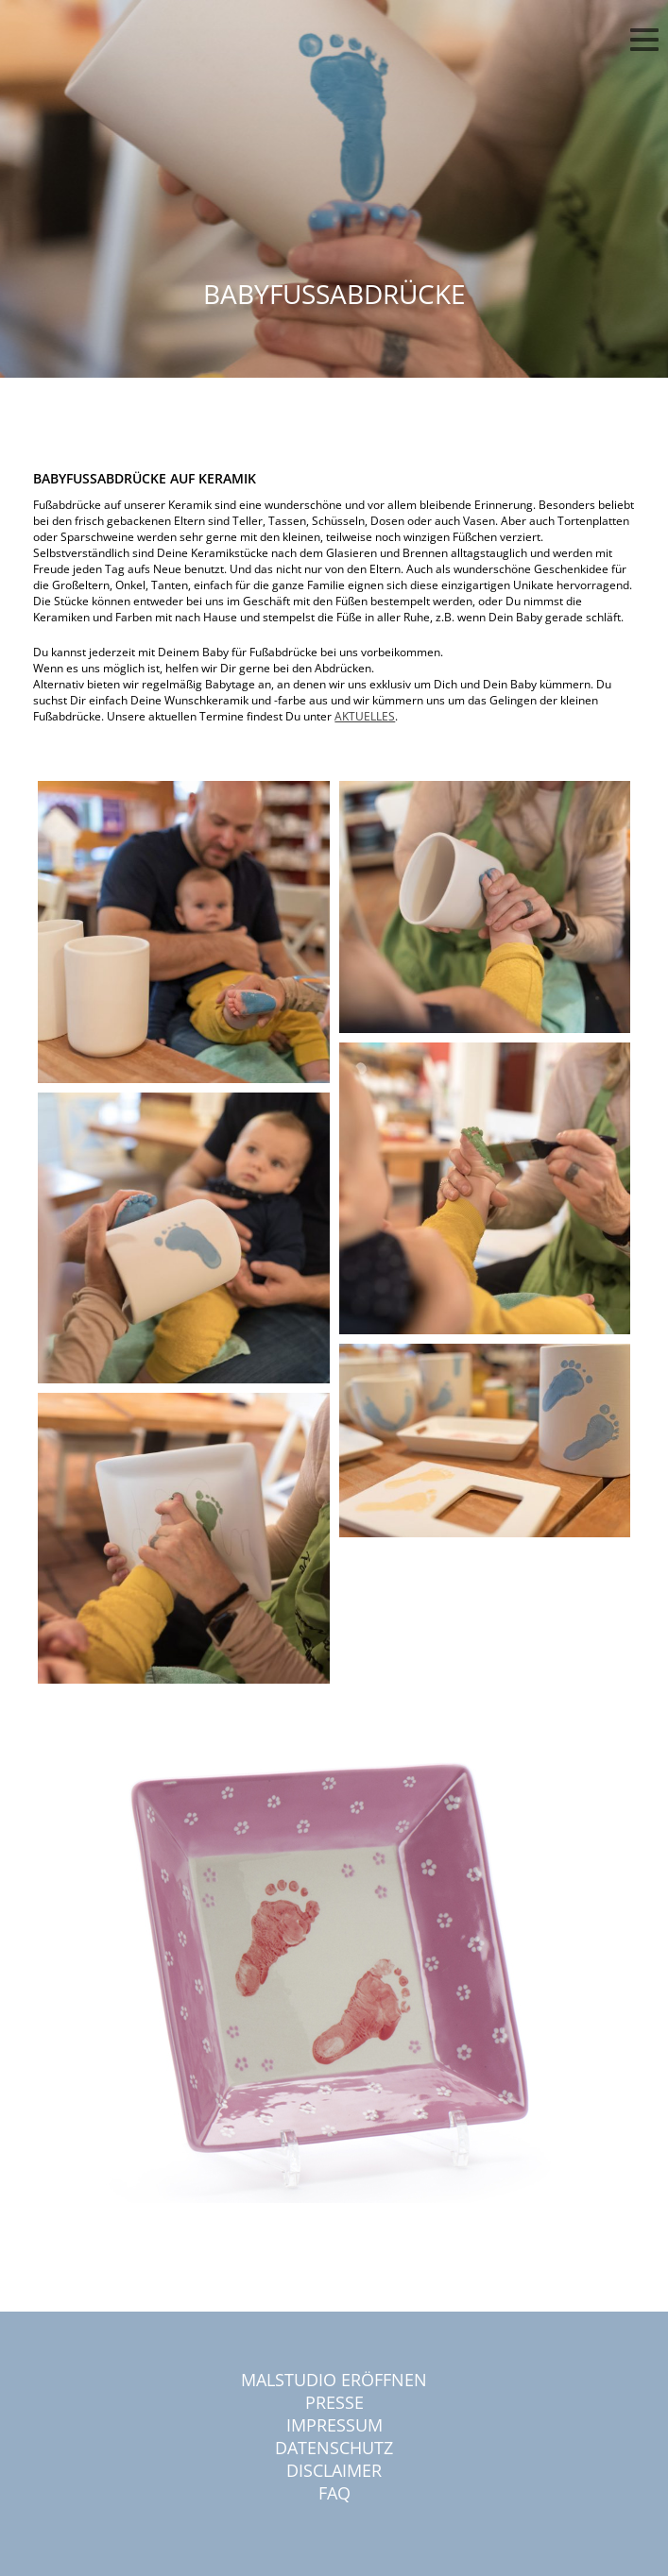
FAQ (334, 2493)
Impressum (334, 2425)
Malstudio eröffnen (334, 2379)
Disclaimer (334, 2470)
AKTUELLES (364, 716)
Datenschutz (334, 2447)
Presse (334, 2402)
